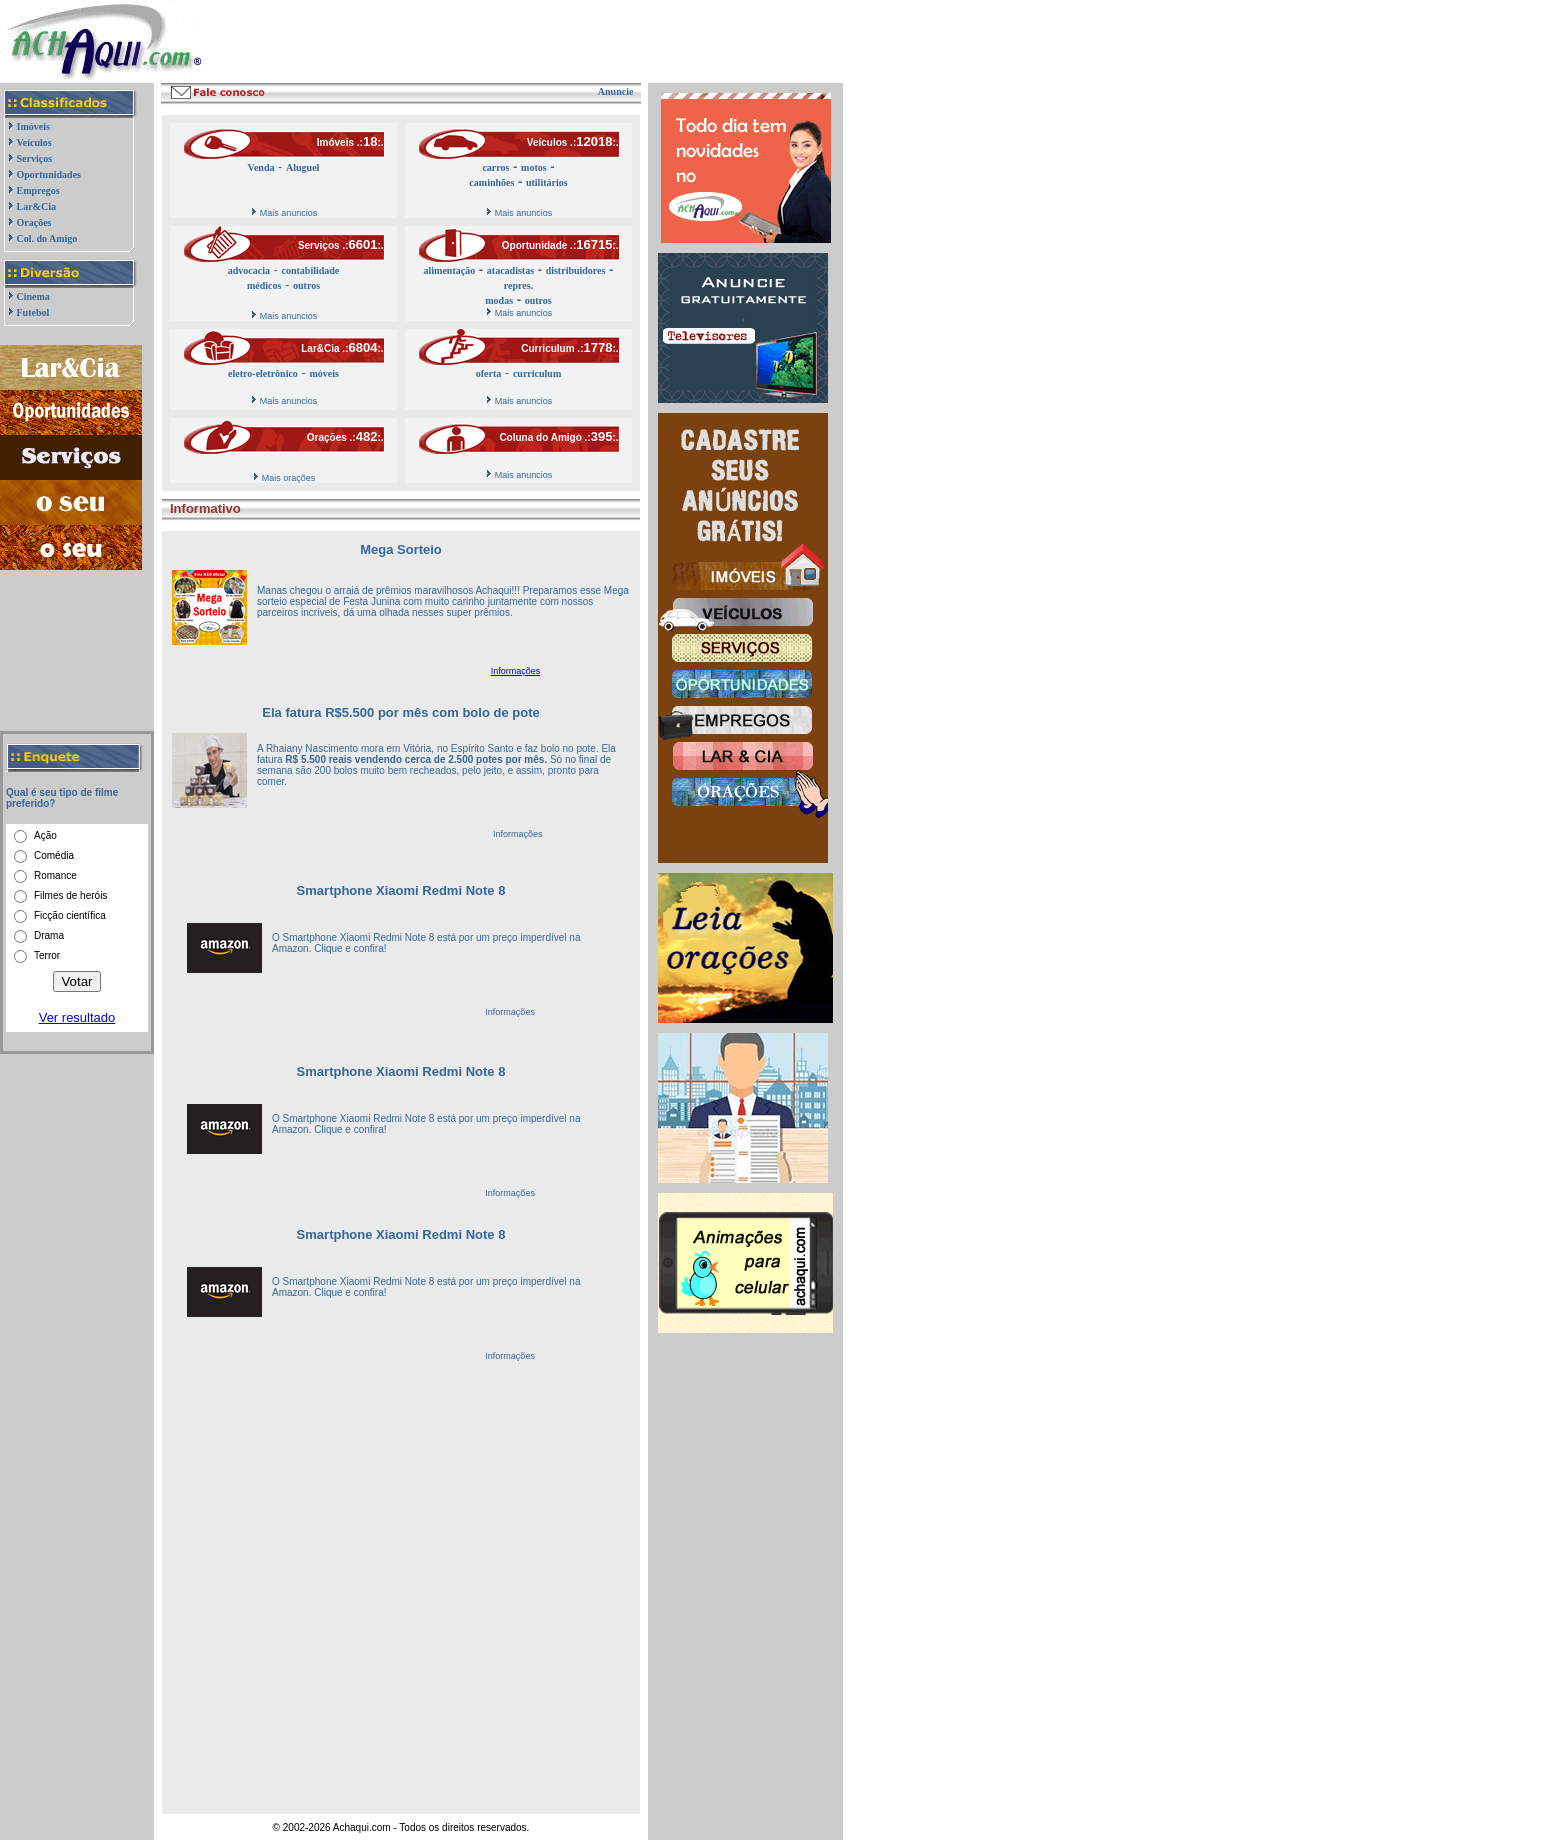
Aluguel (302, 167)
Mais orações (289, 478)
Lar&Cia (36, 206)
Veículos (34, 142)
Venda (261, 167)
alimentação (450, 270)
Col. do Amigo (47, 238)
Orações (34, 222)
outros (306, 285)
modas (499, 300)
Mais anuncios (289, 213)
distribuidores (576, 270)
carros (495, 167)
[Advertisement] (474, 42)
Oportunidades (49, 174)
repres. (518, 285)
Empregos (38, 190)
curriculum (537, 373)
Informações (516, 671)
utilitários (547, 182)
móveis (323, 373)
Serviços (35, 158)
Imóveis (33, 126)
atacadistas (510, 270)
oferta (489, 373)
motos (534, 167)
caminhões (491, 182)
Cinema (33, 296)
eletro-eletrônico (263, 373)
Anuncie (616, 91)
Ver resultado (77, 1017)
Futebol (33, 312)
